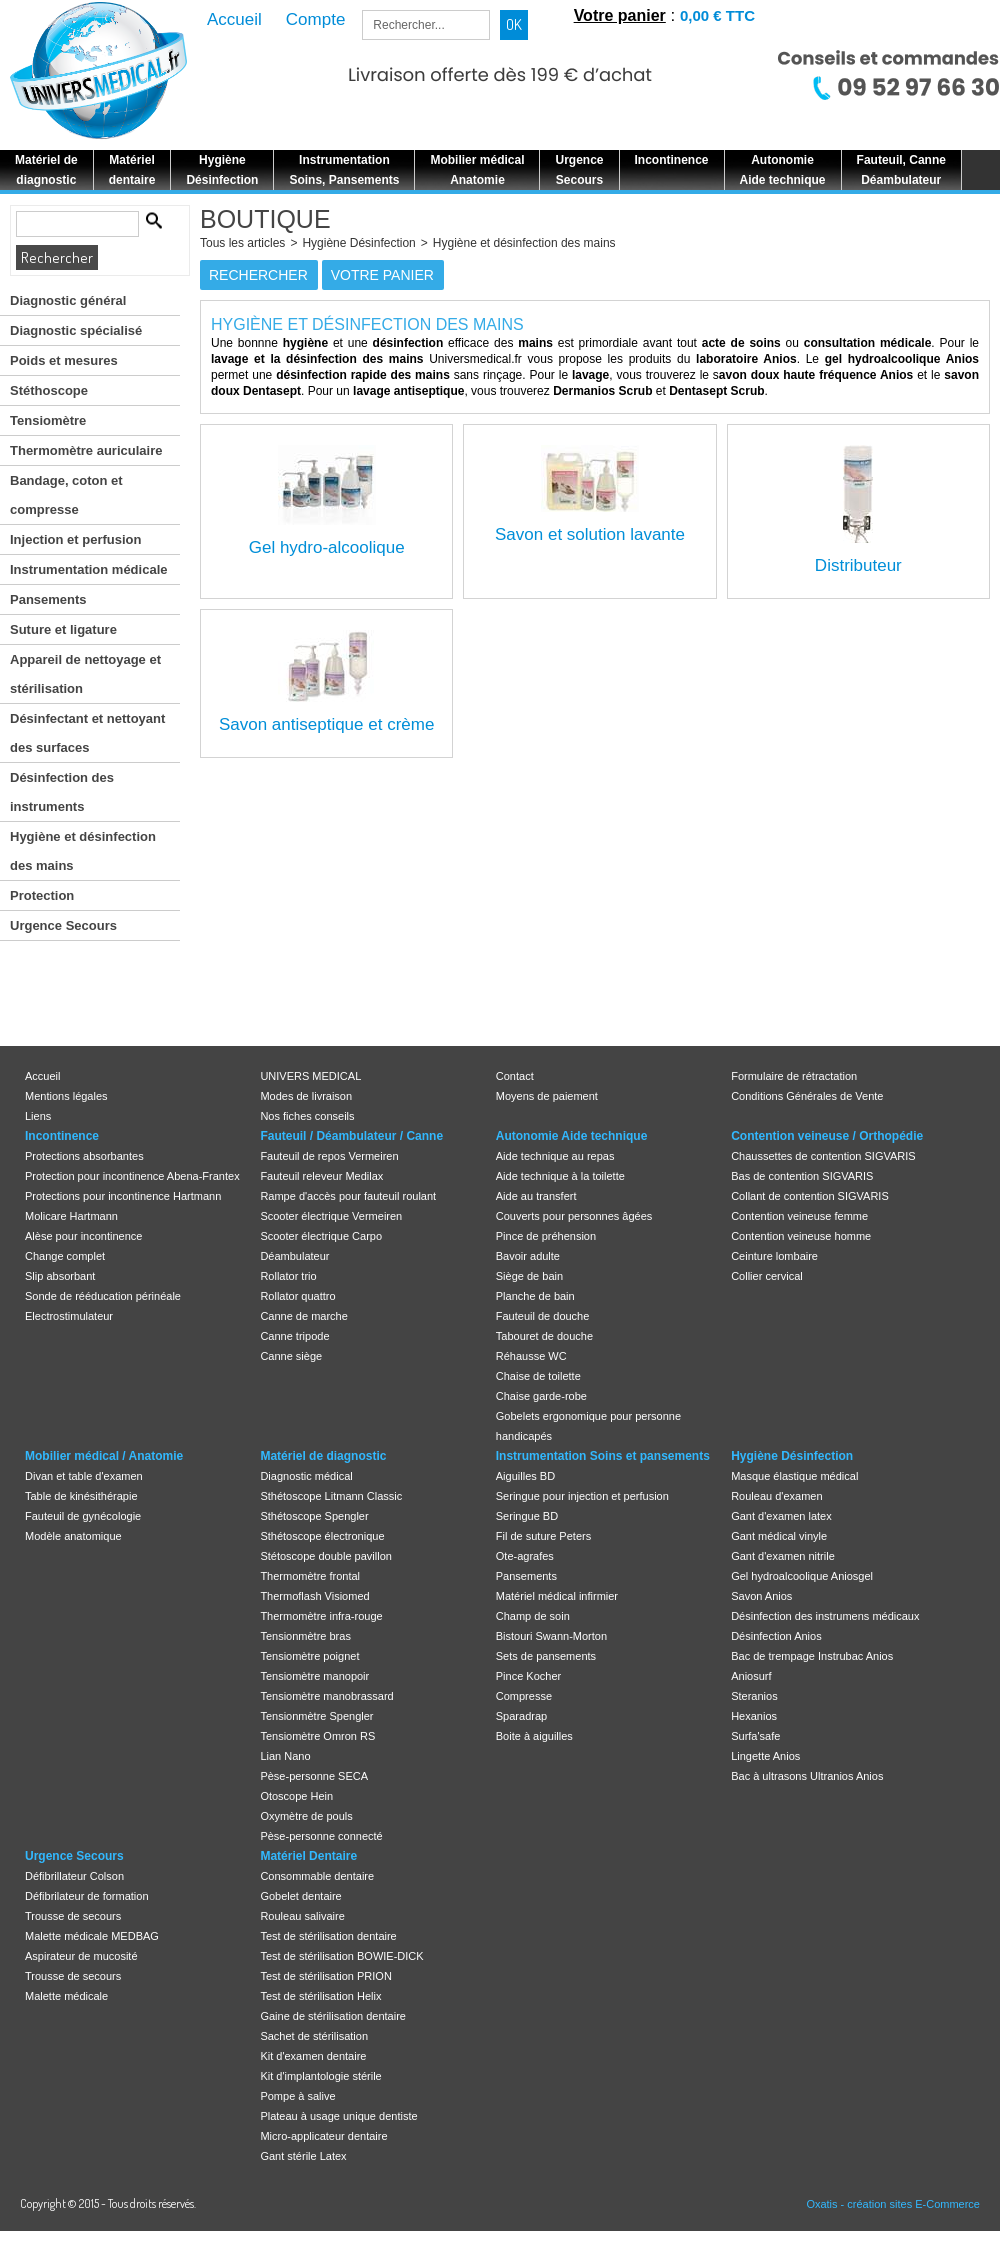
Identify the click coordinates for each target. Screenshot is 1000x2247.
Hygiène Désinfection (358, 243)
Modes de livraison (306, 1096)
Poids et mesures (64, 360)
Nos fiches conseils (307, 1116)
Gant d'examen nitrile (783, 1556)
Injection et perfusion (75, 539)
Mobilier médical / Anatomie (104, 1456)
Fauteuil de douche (543, 1316)
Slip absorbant (60, 1276)
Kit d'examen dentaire (313, 2056)
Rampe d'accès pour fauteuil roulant (348, 1196)
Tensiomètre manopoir (314, 1676)
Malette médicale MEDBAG (92, 1936)
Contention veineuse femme (799, 1216)
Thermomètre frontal (310, 1576)
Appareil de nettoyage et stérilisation (85, 674)
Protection (42, 895)
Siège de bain (529, 1276)
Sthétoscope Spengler (314, 1516)
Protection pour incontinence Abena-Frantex (132, 1176)
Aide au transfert (536, 1196)
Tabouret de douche (544, 1336)
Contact (515, 1076)
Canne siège (291, 1356)
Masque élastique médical (794, 1476)
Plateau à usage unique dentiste (338, 2116)
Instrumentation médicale (88, 569)
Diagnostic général (68, 300)
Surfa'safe (755, 1736)
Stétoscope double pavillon (325, 1556)
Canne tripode (294, 1336)
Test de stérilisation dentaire (328, 1936)
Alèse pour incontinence (83, 1236)
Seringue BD (527, 1516)
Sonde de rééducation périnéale (103, 1296)
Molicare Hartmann (71, 1216)
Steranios (754, 1696)
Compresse (524, 1696)
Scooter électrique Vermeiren (331, 1216)
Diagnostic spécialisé (76, 330)
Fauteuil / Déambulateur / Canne (351, 1136)
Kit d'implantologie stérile (320, 2076)
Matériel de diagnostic (323, 1456)
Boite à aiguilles (534, 1736)
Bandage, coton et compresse (66, 495)
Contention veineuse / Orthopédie (827, 1136)
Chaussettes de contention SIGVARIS (823, 1156)
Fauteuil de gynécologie (83, 1516)
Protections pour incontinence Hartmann (123, 1196)
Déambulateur (294, 1256)
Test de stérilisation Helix (320, 1996)
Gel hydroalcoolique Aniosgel (802, 1576)
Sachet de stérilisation (314, 2036)
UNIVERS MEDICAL (310, 1076)
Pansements (48, 599)
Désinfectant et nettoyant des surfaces (87, 733)
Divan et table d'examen (84, 1476)
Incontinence (62, 1136)
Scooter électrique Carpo (321, 1236)
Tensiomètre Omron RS (317, 1736)
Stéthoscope (49, 390)
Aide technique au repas (555, 1156)
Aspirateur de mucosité (81, 1956)
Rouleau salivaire (302, 1916)
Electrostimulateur (69, 1316)
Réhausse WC (531, 1356)
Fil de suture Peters (543, 1536)
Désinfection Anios (776, 1636)
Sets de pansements (546, 1656)
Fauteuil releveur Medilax (321, 1176)
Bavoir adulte (528, 1256)
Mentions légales (66, 1096)
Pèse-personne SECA (314, 1776)
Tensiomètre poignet (309, 1656)
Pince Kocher (528, 1676)
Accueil (42, 1076)
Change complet (65, 1256)
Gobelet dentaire (300, 1896)
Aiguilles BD (525, 1476)
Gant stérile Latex (303, 2156)
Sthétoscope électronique (322, 1536)
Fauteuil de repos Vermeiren (329, 1156)
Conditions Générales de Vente (807, 1096)
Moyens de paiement (547, 1096)
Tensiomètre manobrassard (326, 1696)
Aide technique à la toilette (560, 1176)
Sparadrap (521, 1716)
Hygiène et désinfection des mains (83, 851)
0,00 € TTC (717, 15)
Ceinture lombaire (774, 1256)
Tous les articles (242, 243)
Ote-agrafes (525, 1556)
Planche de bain (535, 1296)
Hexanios (754, 1716)
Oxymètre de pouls (306, 1816)
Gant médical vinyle (779, 1536)
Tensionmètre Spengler (316, 1716)
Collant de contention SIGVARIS (810, 1196)
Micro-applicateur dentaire (323, 2136)
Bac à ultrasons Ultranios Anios (807, 1776)
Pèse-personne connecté (321, 1836)
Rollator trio (288, 1276)
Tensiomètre (48, 420)
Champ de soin (533, 1616)
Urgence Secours (63, 925)
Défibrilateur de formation (87, 1896)
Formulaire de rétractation (794, 1076)
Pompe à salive (297, 2096)
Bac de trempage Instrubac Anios (812, 1656)
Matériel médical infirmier (557, 1596)
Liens (38, 1116)
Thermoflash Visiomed (314, 1596)
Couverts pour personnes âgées (574, 1216)
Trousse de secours (73, 1916)
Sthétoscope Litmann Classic (331, 1496)
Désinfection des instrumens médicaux (825, 1616)
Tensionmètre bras (305, 1636)
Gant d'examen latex (781, 1516)
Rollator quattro (297, 1296)
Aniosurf (751, 1676)
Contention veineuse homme (801, 1236)
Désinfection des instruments (62, 792)
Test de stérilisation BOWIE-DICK (341, 1956)
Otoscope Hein (296, 1796)
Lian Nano (285, 1756)
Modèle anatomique (73, 1536)
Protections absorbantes (84, 1156)
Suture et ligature (63, 629)
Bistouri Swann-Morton (551, 1636)
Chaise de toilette (538, 1376)
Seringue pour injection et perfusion (582, 1496)
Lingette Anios (765, 1756)
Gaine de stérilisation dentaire (333, 2016)
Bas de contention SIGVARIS (802, 1176)
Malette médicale (66, 1996)
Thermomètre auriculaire (86, 450)
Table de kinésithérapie (81, 1496)
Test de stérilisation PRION (325, 1976)
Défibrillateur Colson (74, 1876)
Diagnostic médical (306, 1476)
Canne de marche (303, 1316)
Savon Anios (761, 1596)
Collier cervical (767, 1276)
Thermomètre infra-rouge (321, 1616)
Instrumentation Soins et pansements (603, 1456)
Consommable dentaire (317, 1876)
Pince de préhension (546, 1236)
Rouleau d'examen (776, 1496)
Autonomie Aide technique (572, 1136)
